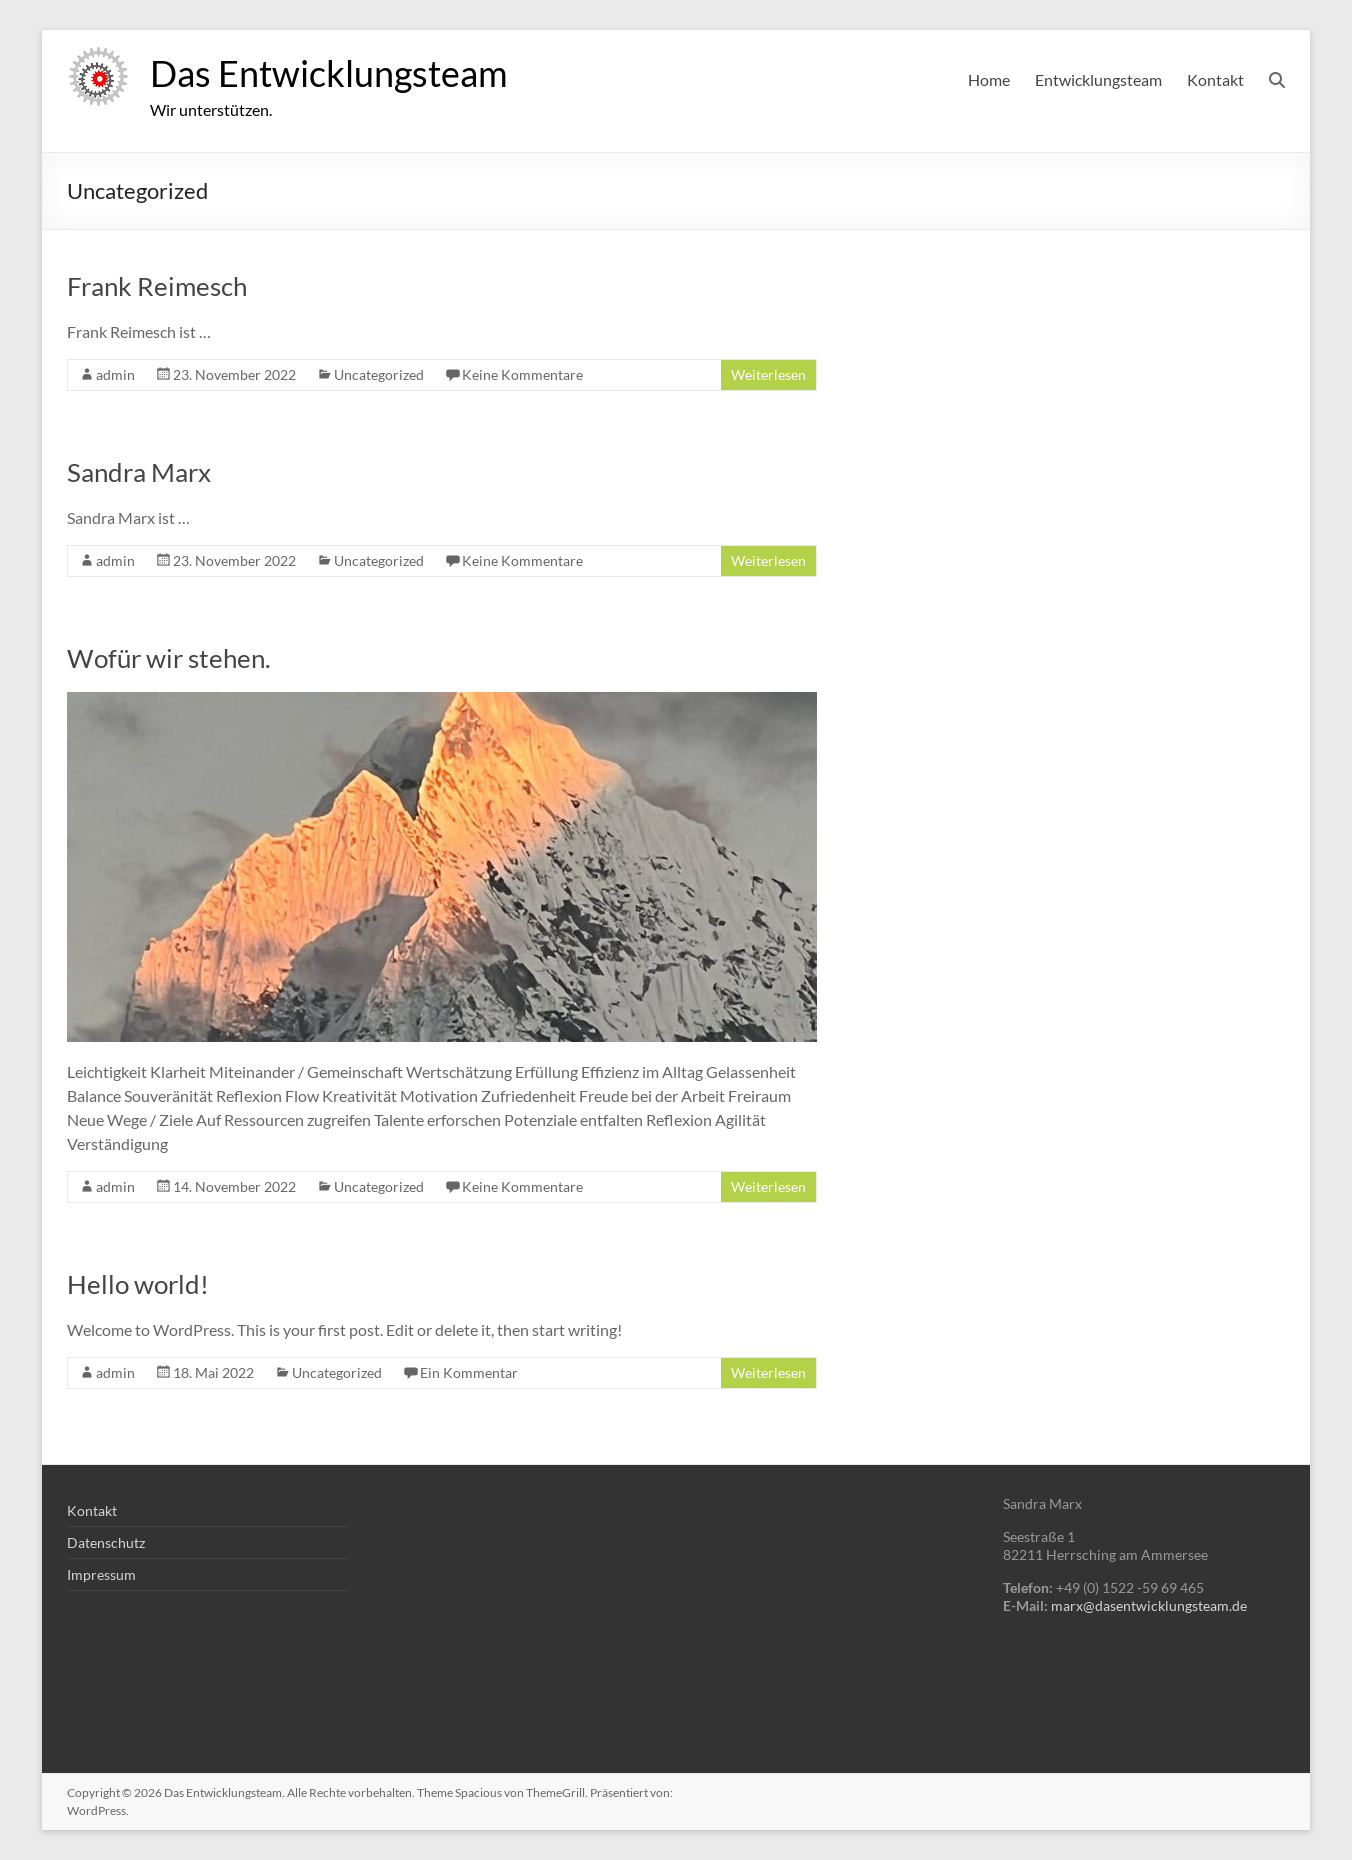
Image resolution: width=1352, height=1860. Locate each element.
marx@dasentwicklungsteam (1140, 1605)
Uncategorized (379, 374)
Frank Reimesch (157, 286)
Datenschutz (106, 1542)
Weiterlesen (768, 374)
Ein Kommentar (469, 1372)
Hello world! (138, 1284)
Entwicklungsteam (1098, 79)
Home (989, 79)
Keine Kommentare (522, 374)
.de (1238, 1605)
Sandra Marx (139, 472)
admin (115, 374)
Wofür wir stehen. (169, 658)
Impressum (101, 1574)
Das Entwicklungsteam (329, 73)
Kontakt (1215, 79)
